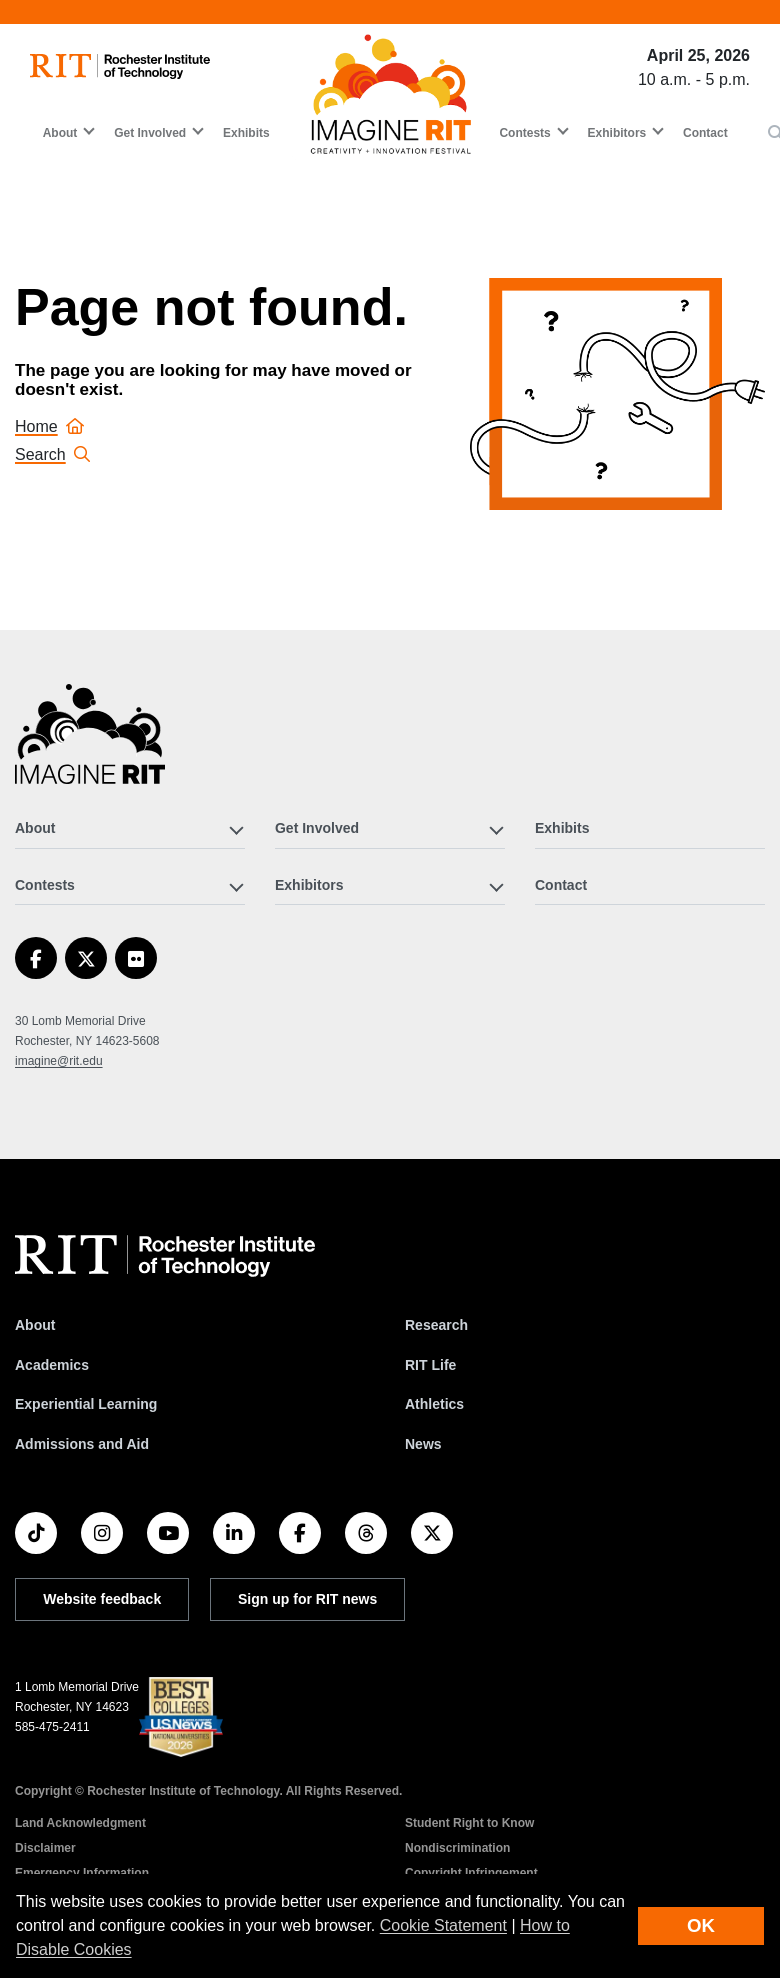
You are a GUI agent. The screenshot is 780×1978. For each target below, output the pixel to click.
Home (49, 426)
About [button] (60, 133)
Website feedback (102, 1599)
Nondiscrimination (457, 1848)
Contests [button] (524, 133)
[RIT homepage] (120, 66)
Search (52, 454)
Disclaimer (45, 1848)
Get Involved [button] (150, 133)
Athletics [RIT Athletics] (434, 1404)
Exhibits (246, 133)
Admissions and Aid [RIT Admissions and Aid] (82, 1444)
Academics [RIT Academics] (52, 1365)
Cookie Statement (443, 1925)
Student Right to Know (469, 1823)
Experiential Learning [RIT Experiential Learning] (86, 1404)
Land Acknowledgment (80, 1823)
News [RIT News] (423, 1444)
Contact (705, 133)
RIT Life (430, 1365)
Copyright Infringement (471, 1873)
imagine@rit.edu (59, 1061)
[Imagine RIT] (90, 743)
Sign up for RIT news (307, 1599)
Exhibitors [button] (617, 133)
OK (701, 1925)
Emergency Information (82, 1873)
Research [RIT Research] (436, 1325)
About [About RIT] (35, 1325)
